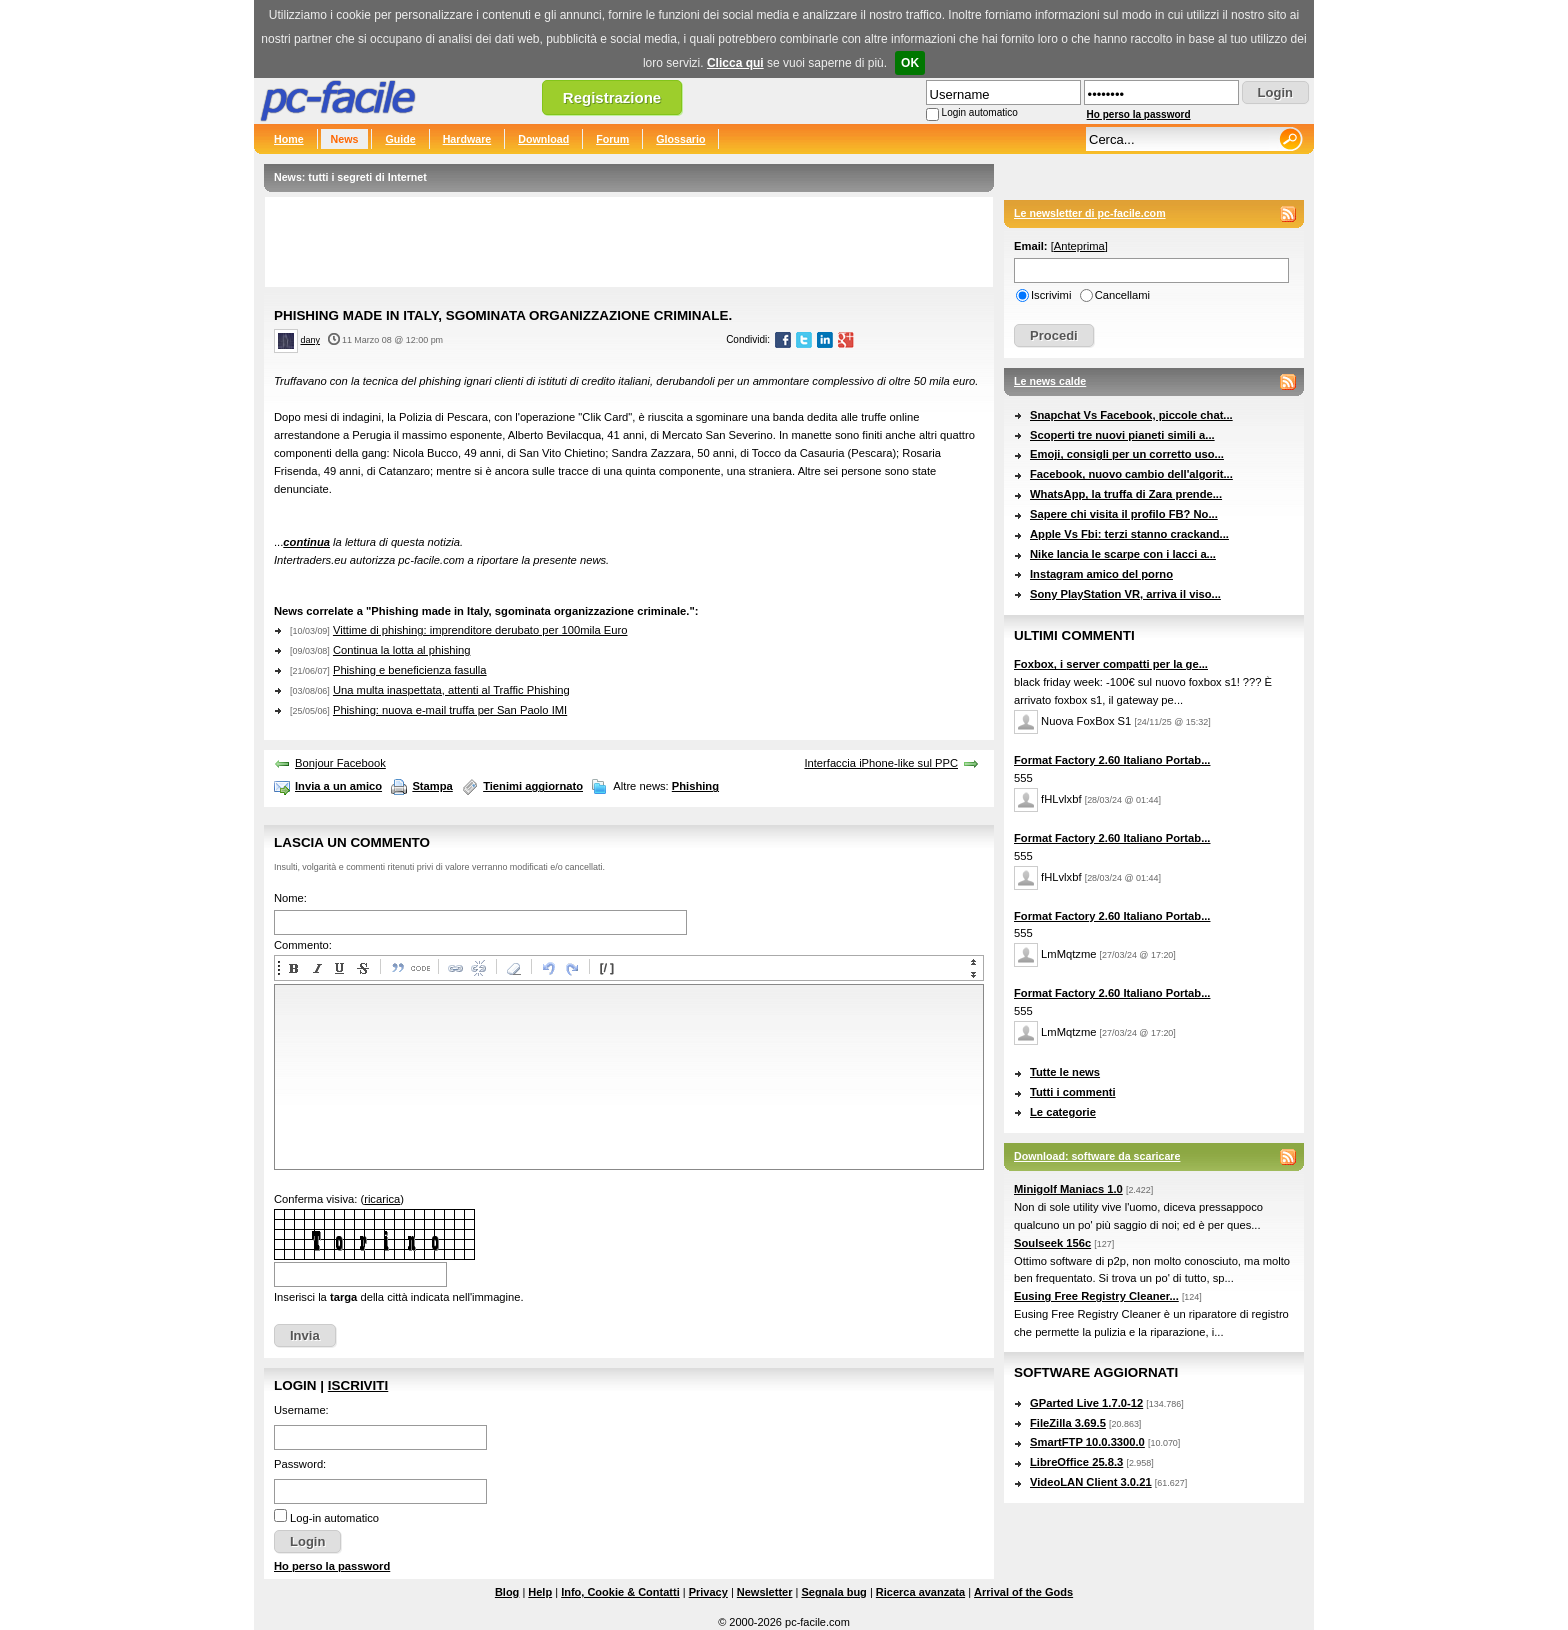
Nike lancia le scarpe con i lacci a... (1123, 554)
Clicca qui (735, 63)
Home (289, 139)
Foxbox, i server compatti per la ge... (1111, 664)
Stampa (432, 786)
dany (310, 340)
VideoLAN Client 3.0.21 (1091, 1482)
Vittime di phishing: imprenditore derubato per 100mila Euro (480, 630)
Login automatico (980, 112)
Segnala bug (833, 1592)
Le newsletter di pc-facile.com (1090, 213)
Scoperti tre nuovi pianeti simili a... (1122, 435)
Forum (612, 139)
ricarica (382, 1199)
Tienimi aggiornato (533, 786)
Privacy (708, 1592)
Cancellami (1122, 295)
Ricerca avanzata (920, 1592)
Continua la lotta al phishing (401, 650)
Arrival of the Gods (1023, 1592)
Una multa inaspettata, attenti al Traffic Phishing (451, 690)
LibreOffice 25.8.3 (1076, 1462)
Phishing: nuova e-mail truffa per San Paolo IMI (450, 710)
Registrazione (612, 97)
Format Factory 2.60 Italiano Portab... (1112, 760)
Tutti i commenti (1073, 1092)
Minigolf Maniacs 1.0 (1068, 1189)
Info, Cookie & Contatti (620, 1592)
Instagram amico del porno (1101, 574)
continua (306, 542)
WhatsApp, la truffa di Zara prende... (1126, 494)
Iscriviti (358, 1385)
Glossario (680, 139)
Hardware (467, 139)
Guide (400, 139)
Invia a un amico (338, 786)
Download (543, 139)
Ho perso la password (1139, 114)
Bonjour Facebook (340, 763)
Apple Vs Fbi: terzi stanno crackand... (1129, 534)
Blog (507, 1592)
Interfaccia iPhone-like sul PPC (881, 763)
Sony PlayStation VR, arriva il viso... (1125, 594)
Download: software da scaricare (1097, 1156)
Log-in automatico (334, 1518)
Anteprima (1079, 246)
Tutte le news (1065, 1072)
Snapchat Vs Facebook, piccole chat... (1131, 415)
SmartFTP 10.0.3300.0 (1087, 1442)
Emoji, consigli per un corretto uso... (1127, 454)
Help (540, 1592)
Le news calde (1050, 381)
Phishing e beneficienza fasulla (410, 670)
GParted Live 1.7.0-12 (1086, 1403)
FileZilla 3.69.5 (1068, 1423)
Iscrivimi (1051, 295)
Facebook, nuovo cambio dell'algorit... (1131, 474)
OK (910, 63)
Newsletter (765, 1592)
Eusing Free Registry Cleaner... (1096, 1296)
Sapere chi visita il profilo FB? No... (1124, 514)
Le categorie (1063, 1112)
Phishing (695, 786)
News (345, 139)
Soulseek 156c (1052, 1243)
